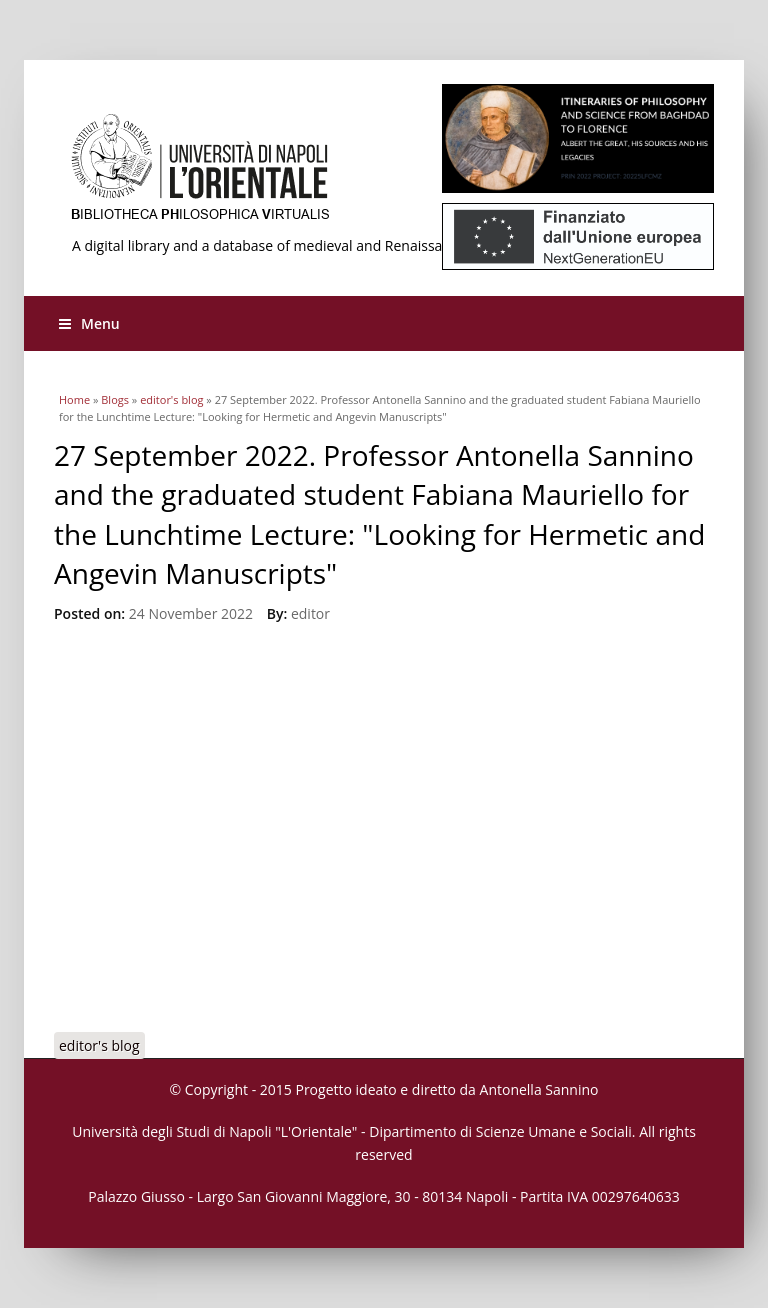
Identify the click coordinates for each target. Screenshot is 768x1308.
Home (74, 399)
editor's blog (171, 399)
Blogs (115, 399)
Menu (89, 323)
